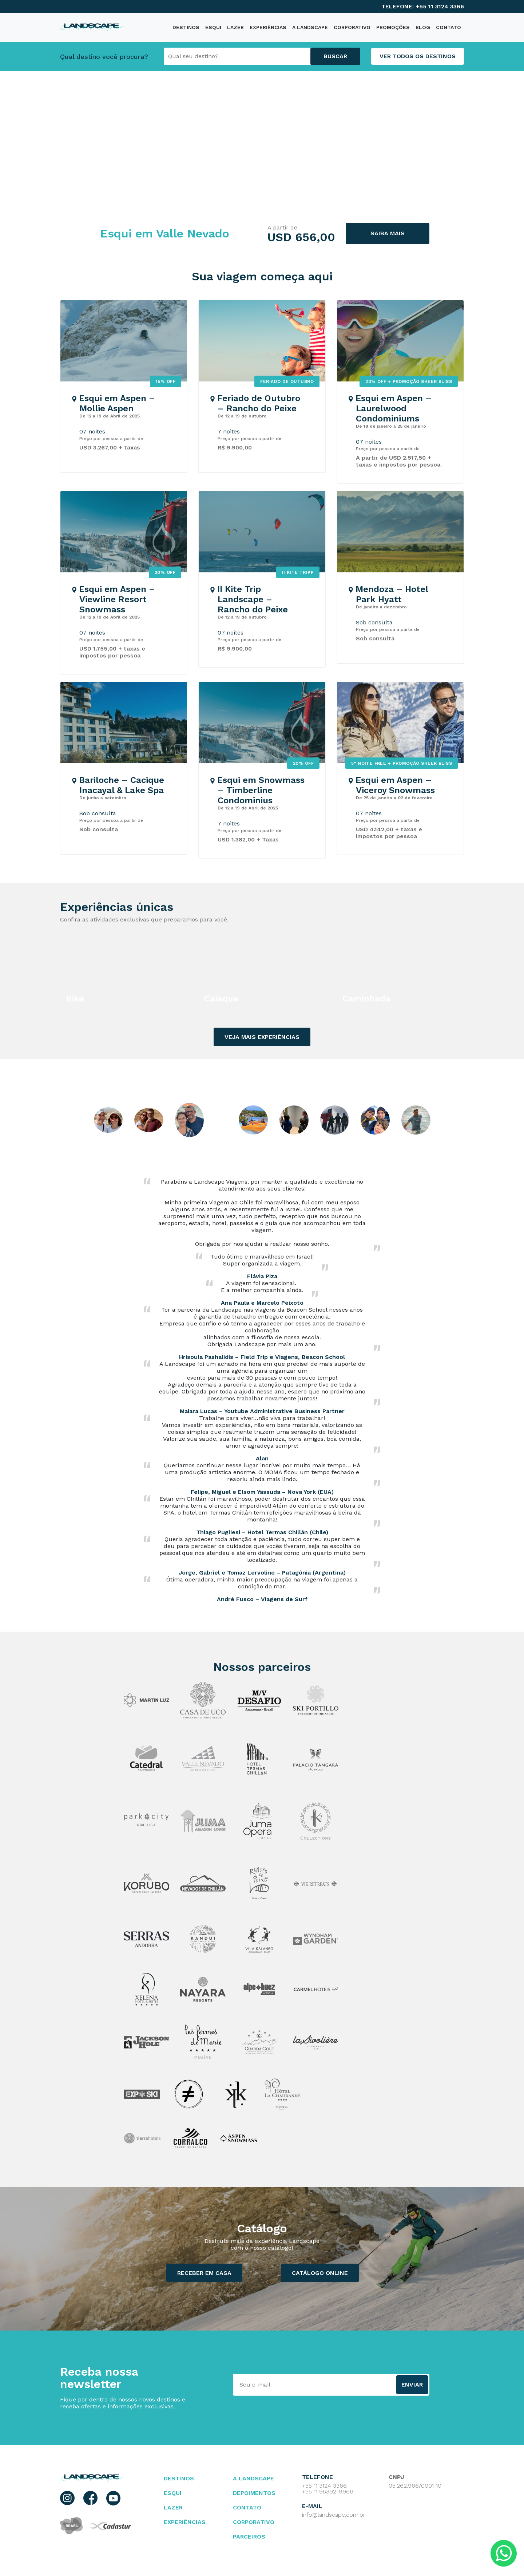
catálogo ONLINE (320, 2272)
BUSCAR (335, 56)
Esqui (213, 27)
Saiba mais (387, 233)
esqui (173, 2492)
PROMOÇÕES (393, 27)
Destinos (179, 2478)
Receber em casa (204, 2272)
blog (423, 27)
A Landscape (310, 27)
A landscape (253, 2478)
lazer (173, 2507)
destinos (185, 27)
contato (247, 2507)
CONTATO (448, 27)
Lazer (235, 27)
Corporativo (352, 27)
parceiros (249, 2536)
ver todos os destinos (418, 56)
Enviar (412, 2384)
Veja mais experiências (262, 1036)
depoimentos (254, 2492)
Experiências (268, 27)
